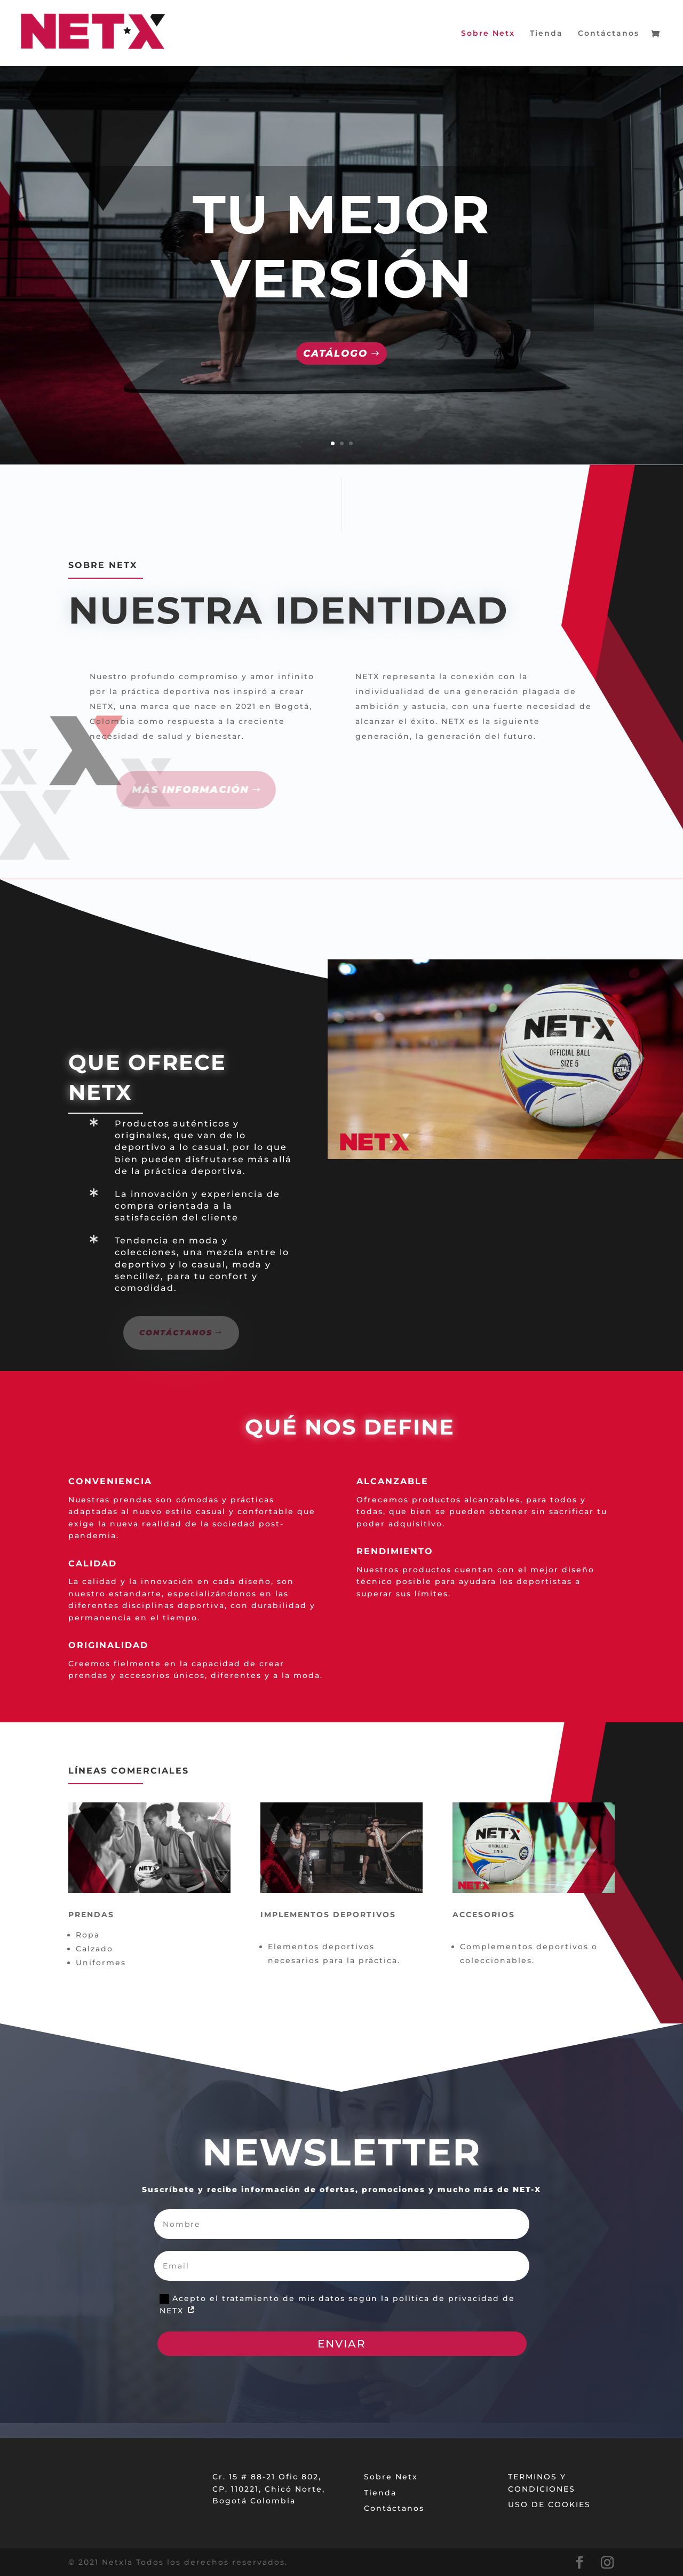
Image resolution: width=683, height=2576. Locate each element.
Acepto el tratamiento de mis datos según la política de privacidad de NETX (337, 2305)
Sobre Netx (488, 33)
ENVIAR (341, 2343)
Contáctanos (608, 33)
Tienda (546, 33)
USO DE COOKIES (549, 2504)
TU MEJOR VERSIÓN (342, 246)
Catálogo (335, 353)
